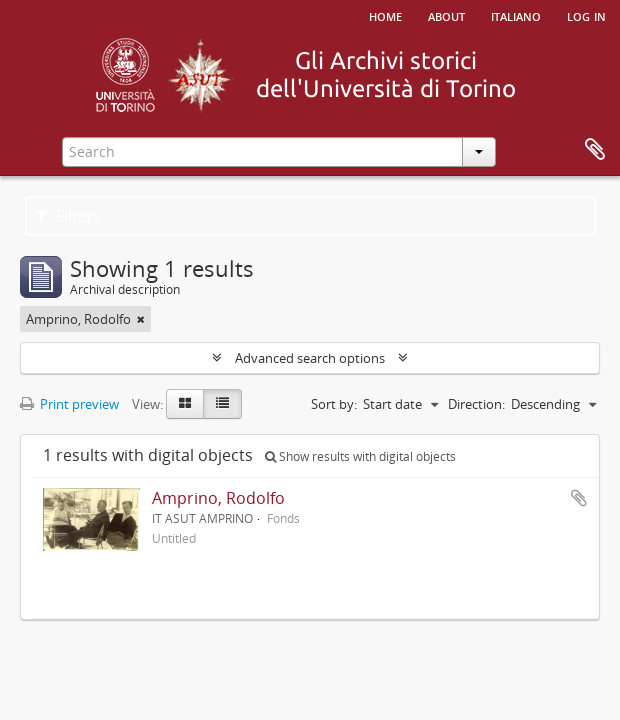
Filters (68, 216)
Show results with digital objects (360, 456)
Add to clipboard (579, 498)
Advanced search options (310, 358)
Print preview (69, 404)
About (446, 15)
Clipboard (595, 150)
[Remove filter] (141, 319)
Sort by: (334, 404)
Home (385, 15)
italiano (516, 15)
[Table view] (222, 404)
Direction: (476, 404)
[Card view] (185, 404)
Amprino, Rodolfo (218, 498)
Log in (586, 15)
